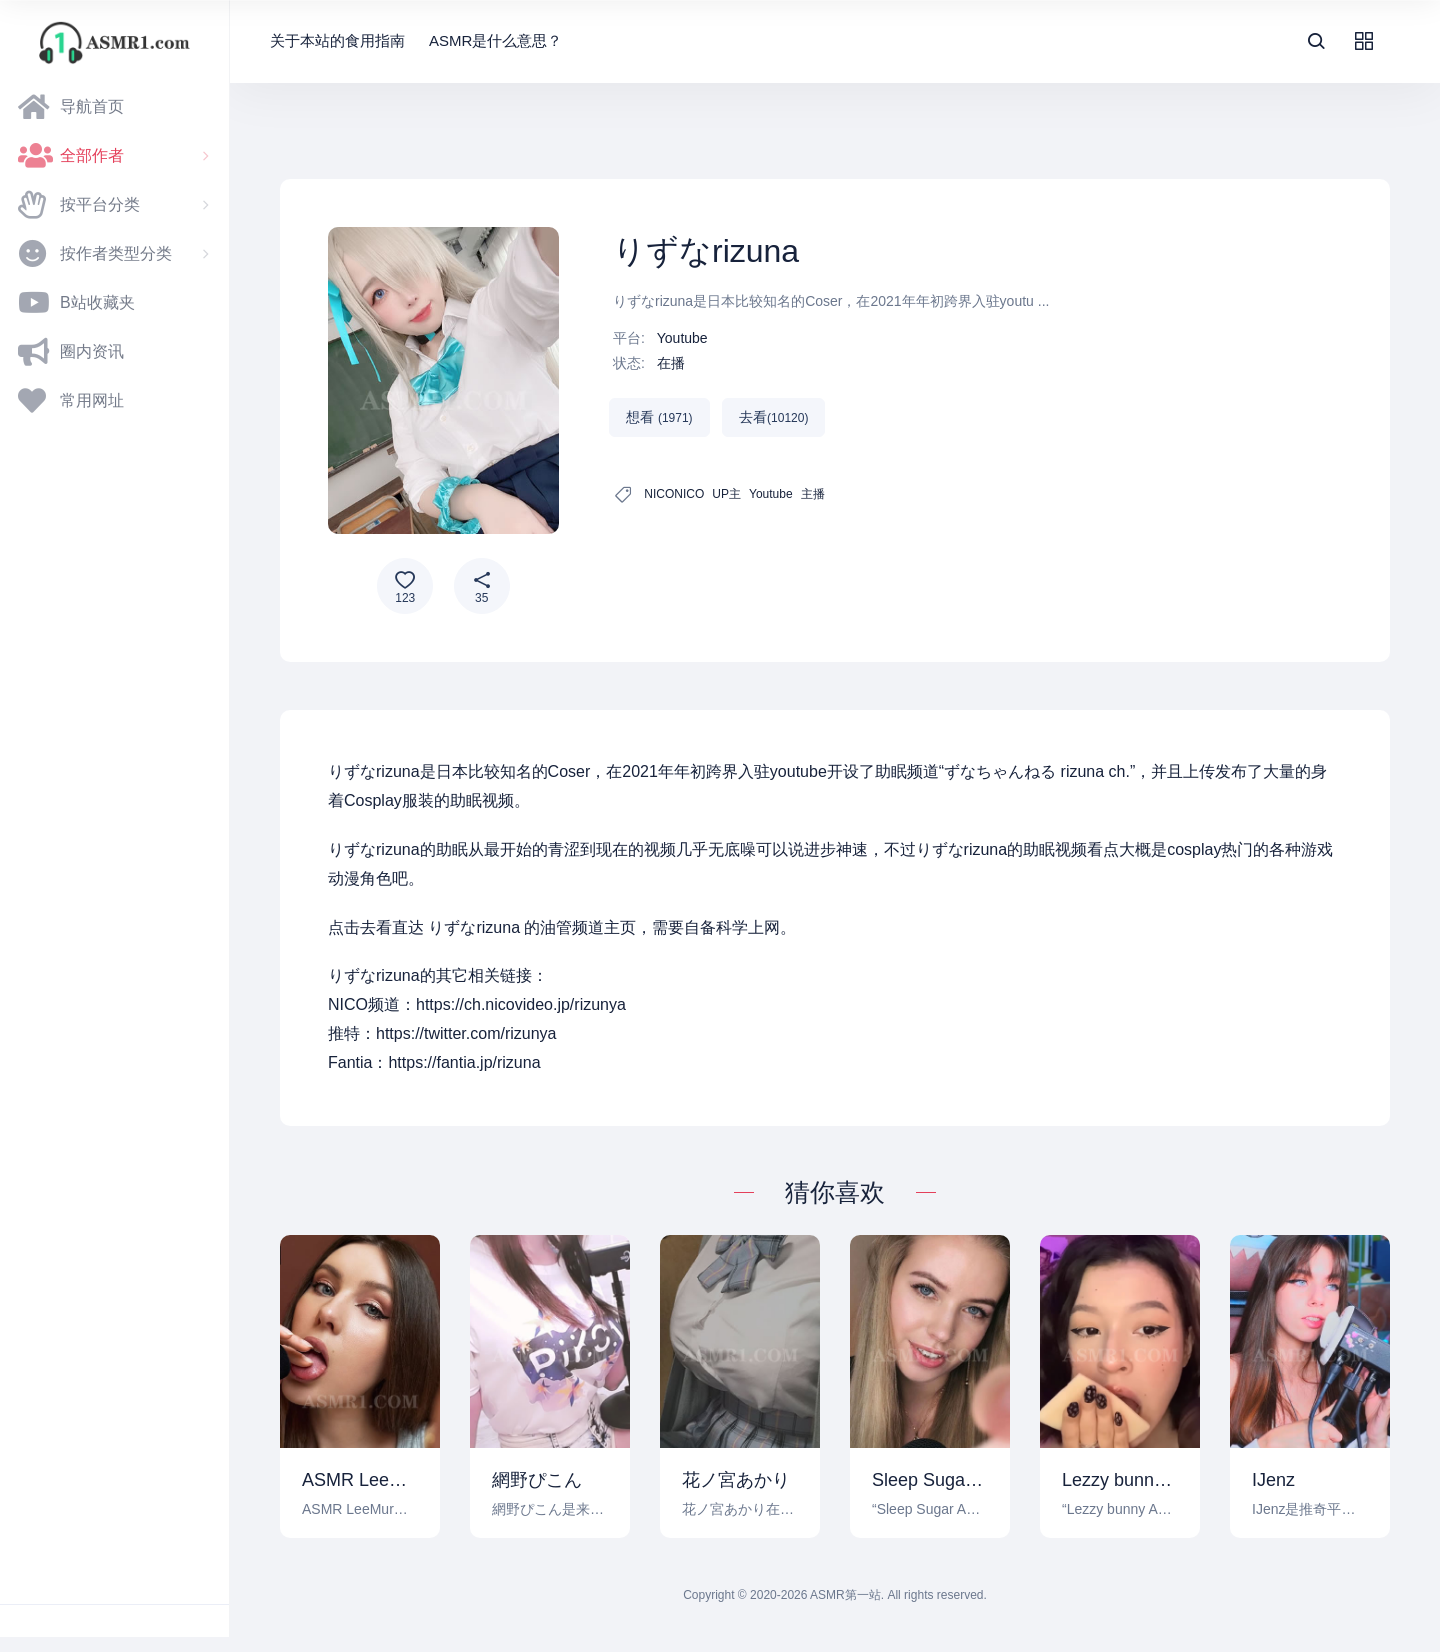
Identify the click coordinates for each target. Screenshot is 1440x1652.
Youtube (682, 338)
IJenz (1273, 1480)
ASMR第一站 (845, 1595)
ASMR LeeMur (360, 1480)
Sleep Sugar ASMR (930, 1480)
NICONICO (674, 494)
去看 (773, 417)
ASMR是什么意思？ (495, 40)
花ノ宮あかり (736, 1480)
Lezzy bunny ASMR (1120, 1480)
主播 (813, 494)
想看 (659, 417)
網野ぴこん (537, 1480)
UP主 (726, 494)
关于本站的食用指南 (337, 40)
